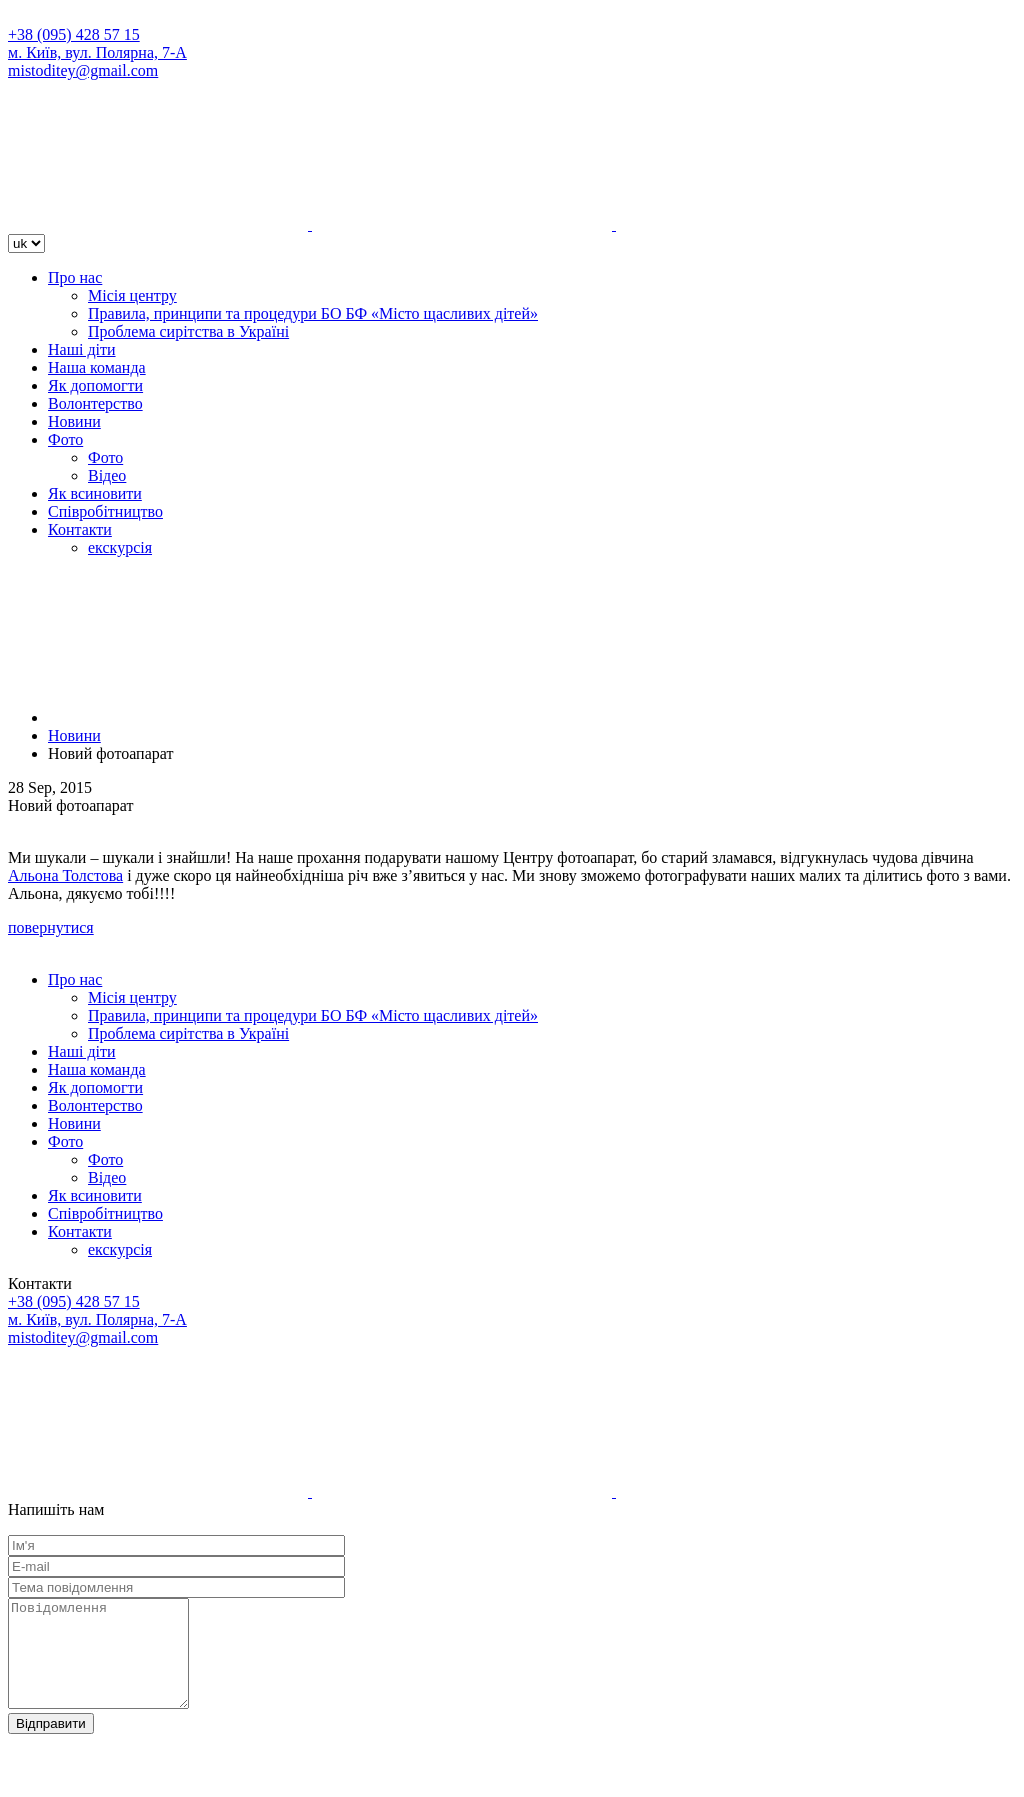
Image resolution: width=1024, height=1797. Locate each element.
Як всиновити (95, 493)
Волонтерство (95, 403)
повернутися (51, 927)
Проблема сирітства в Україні (188, 331)
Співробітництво (105, 511)
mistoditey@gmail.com (83, 70)
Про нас (75, 277)
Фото (65, 439)
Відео (107, 475)
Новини (74, 421)
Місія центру (132, 295)
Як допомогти (95, 385)
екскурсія (120, 547)
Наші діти (82, 349)
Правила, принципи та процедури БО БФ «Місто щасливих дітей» (313, 313)
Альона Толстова (65, 875)
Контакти (80, 529)
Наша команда (97, 367)
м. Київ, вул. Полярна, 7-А (97, 52)
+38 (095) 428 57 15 (74, 34)
